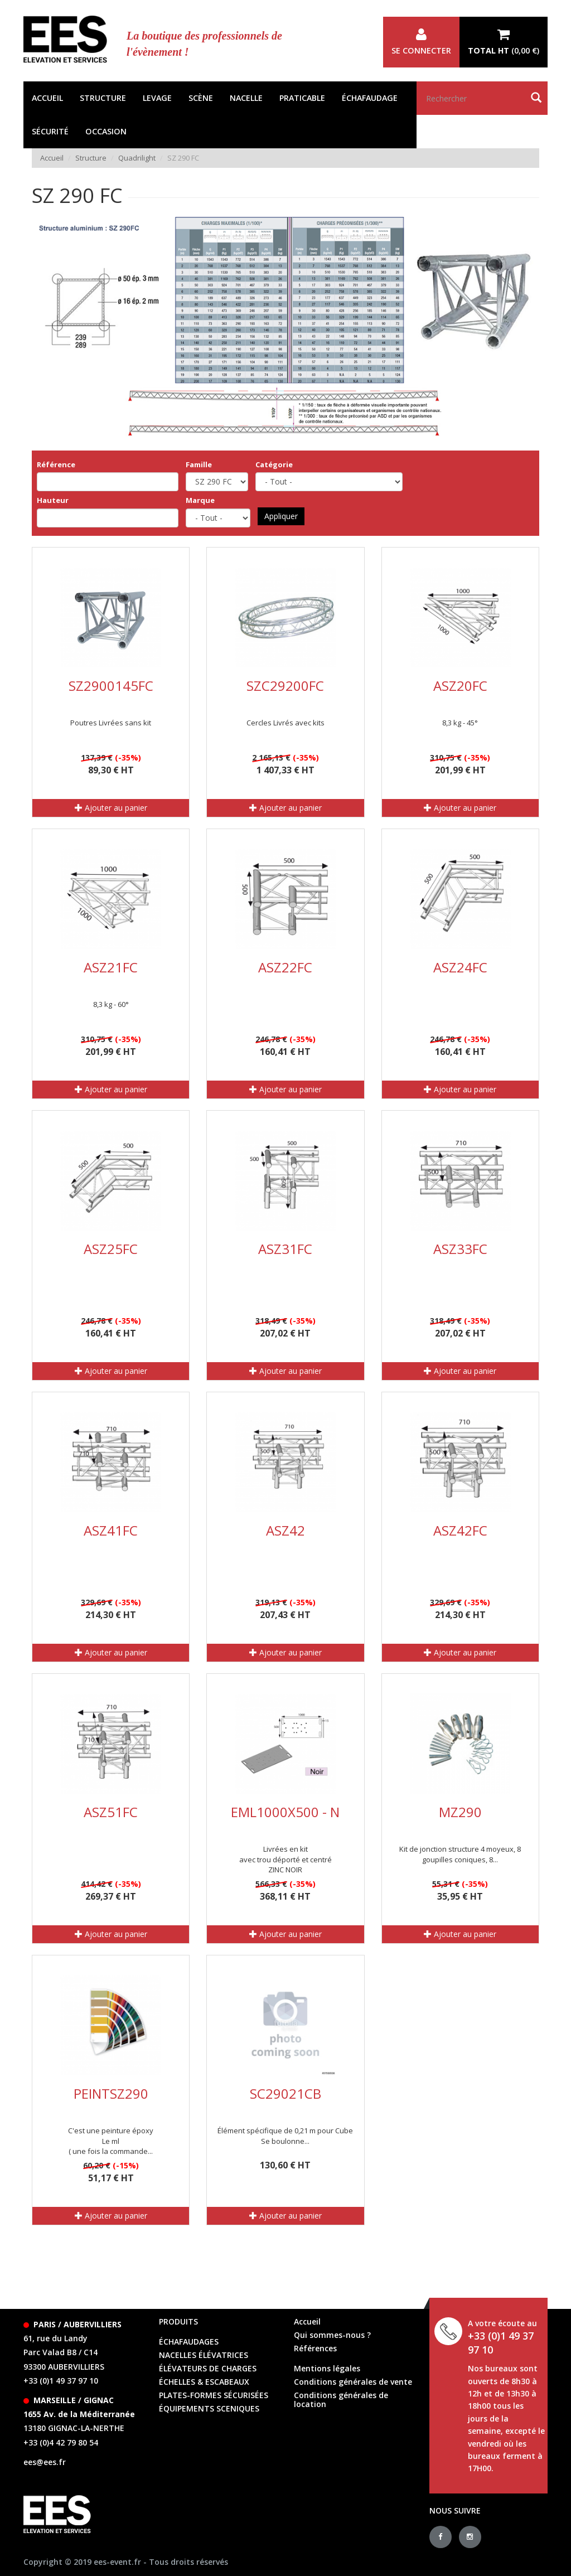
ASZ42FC (460, 1530)
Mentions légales (327, 2368)
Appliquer (281, 516)
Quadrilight (137, 158)
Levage (157, 98)
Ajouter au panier (111, 807)
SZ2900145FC (111, 685)
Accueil (47, 98)
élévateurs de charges (208, 2368)
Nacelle (246, 98)
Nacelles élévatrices (203, 2355)
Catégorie (274, 464)
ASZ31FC (285, 1248)
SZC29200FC (285, 685)
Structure (103, 98)
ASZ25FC (111, 1248)
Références (315, 2348)
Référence (56, 464)
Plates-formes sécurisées (213, 2395)
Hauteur (53, 500)
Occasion (106, 131)
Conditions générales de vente (353, 2381)
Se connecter (421, 42)
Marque (200, 500)
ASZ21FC (111, 967)
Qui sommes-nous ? (332, 2335)
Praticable (302, 98)
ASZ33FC (460, 1248)
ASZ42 (285, 1530)
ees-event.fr (117, 2561)
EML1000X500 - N (285, 1812)
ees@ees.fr (44, 2462)
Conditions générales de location (341, 2399)
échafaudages (189, 2341)
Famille (199, 464)
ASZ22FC (285, 967)
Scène (200, 98)
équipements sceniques (209, 2408)
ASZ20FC (460, 685)
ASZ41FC (111, 1530)
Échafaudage (370, 98)
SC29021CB (285, 2093)
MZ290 (460, 1812)
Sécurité (50, 131)
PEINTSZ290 (111, 2093)
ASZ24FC (460, 967)
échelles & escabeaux (204, 2381)
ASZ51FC (111, 1812)
